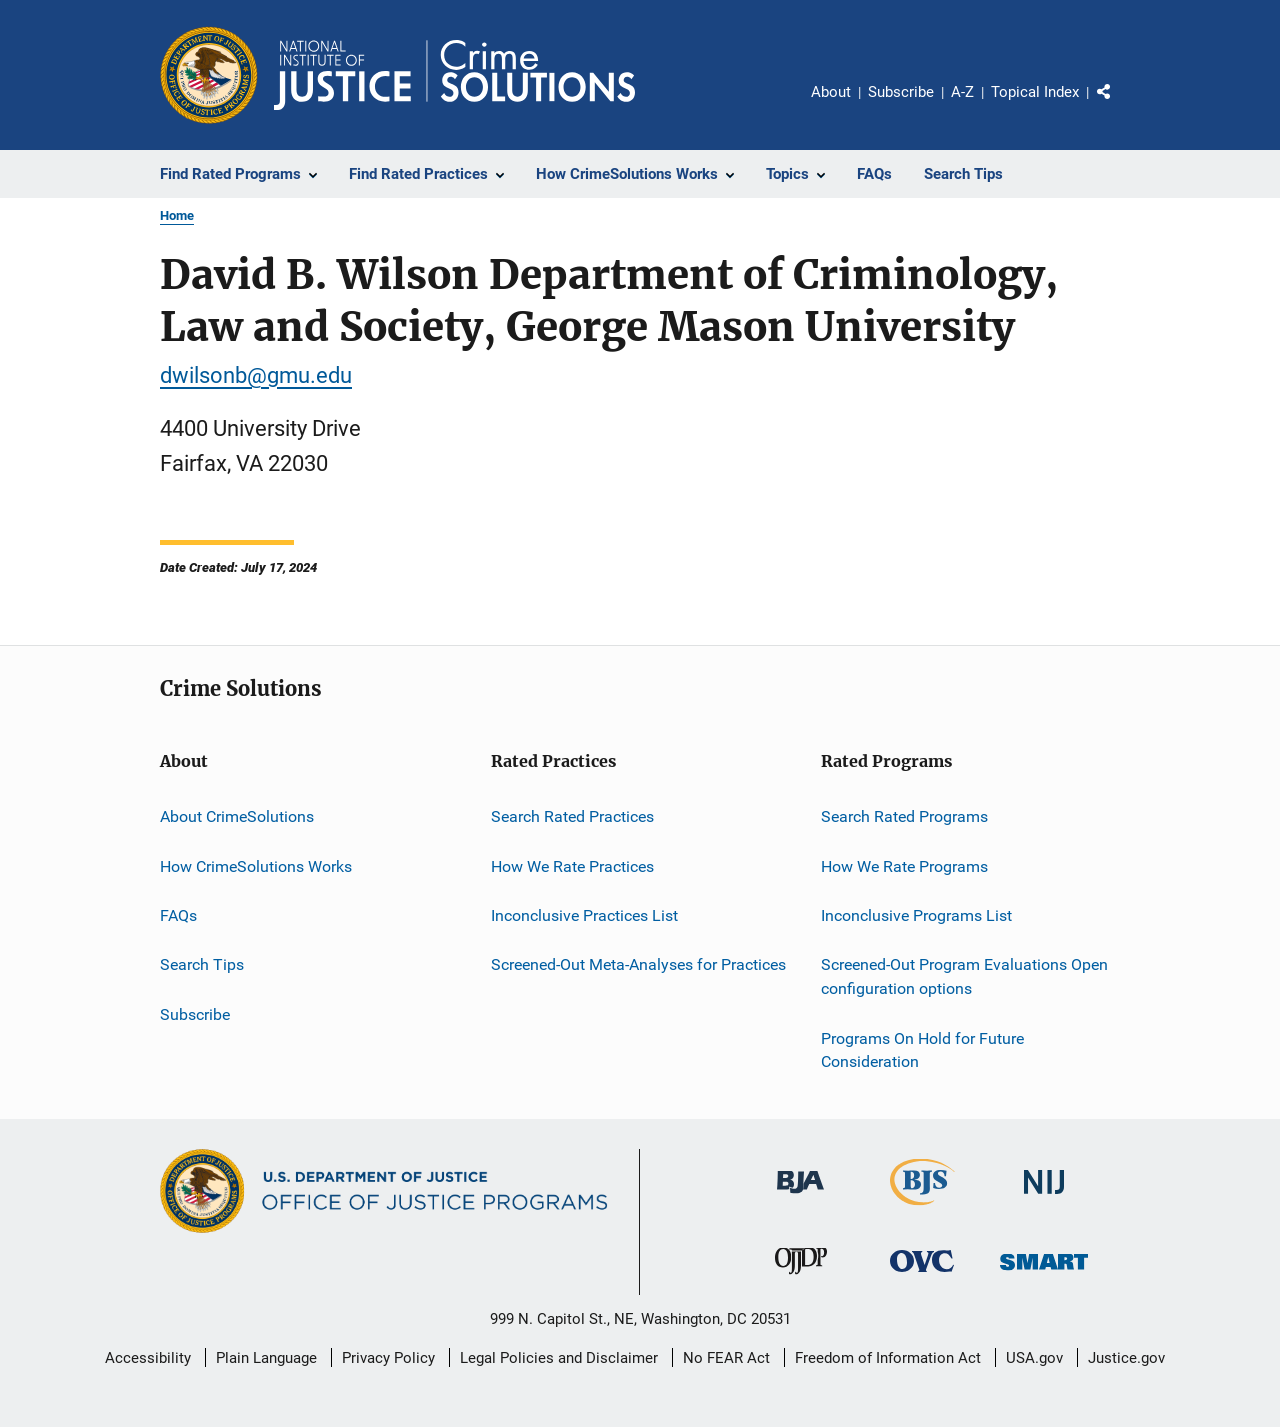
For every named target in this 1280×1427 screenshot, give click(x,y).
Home (177, 215)
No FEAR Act (726, 1358)
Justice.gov (1126, 1358)
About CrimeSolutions (237, 816)
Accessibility (148, 1358)
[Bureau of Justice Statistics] (922, 1209)
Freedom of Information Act (888, 1358)
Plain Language (266, 1358)
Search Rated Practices (572, 816)
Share (1120, 106)
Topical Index (1035, 92)
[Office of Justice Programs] (209, 75)
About (831, 92)
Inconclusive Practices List (584, 915)
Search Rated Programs (904, 816)
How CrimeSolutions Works (256, 866)
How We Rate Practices (572, 866)
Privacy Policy (388, 1358)
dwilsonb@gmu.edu (256, 375)
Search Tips (202, 964)
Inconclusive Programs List (916, 915)
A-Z (962, 92)
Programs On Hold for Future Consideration (922, 1049)
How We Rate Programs (904, 866)
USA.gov (1034, 1358)
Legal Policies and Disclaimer (559, 1358)
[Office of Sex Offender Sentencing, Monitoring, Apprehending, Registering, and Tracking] (1044, 1273)
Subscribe (901, 92)
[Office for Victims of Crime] (922, 1275)
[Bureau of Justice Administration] (800, 1197)
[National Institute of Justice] (1044, 1197)
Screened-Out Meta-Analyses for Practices (638, 964)
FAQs (178, 915)
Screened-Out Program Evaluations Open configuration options (964, 976)
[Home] (454, 75)
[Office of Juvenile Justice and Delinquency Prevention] (801, 1278)
